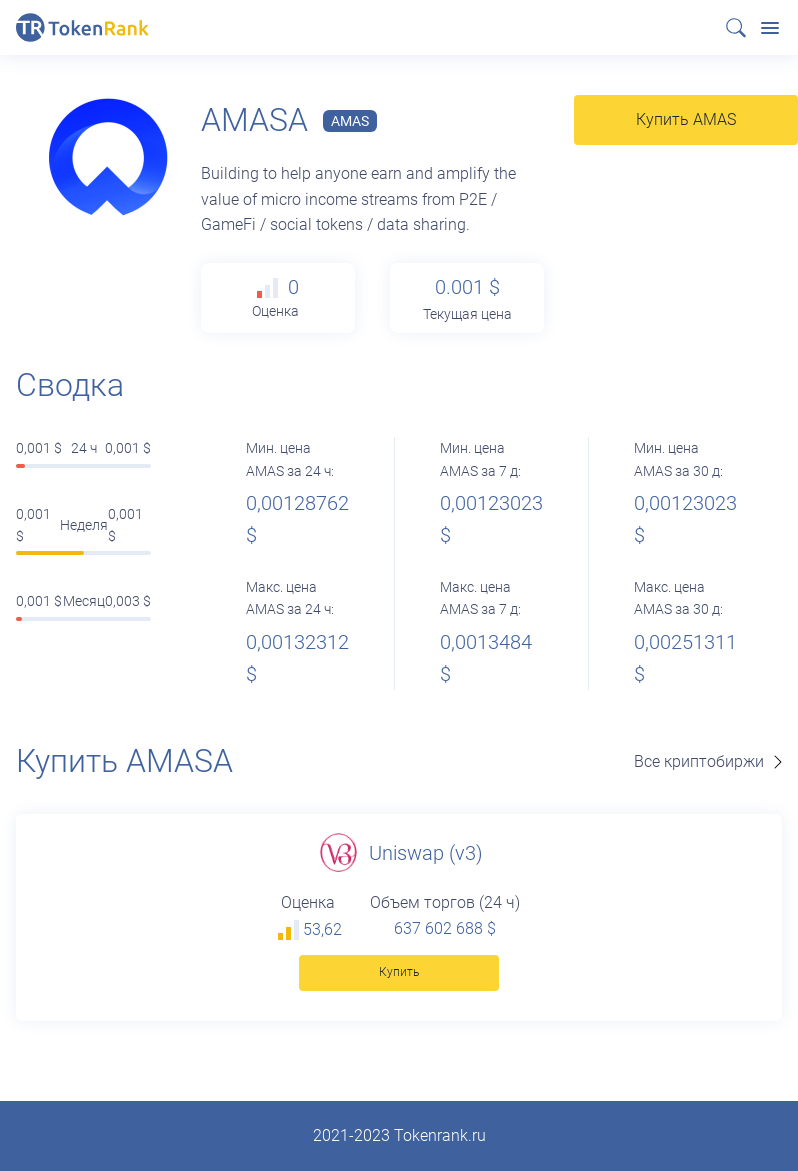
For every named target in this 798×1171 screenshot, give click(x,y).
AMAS (350, 121)
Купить (399, 972)
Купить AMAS (686, 119)
